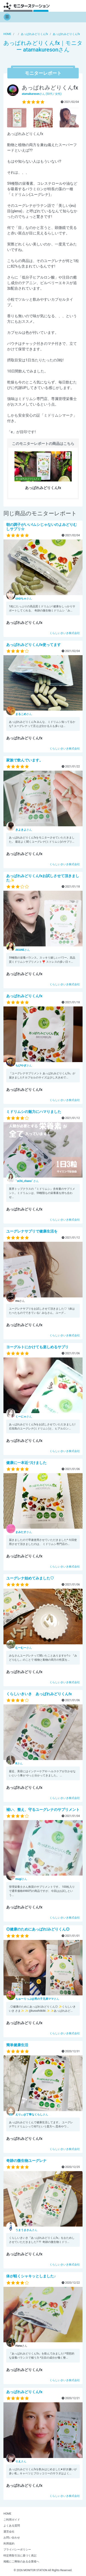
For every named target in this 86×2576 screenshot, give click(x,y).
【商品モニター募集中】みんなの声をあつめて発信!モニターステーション (27, 6)
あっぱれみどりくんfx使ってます (33, 645)
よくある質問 (11, 2525)
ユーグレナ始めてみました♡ (30, 1578)
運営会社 (8, 2531)
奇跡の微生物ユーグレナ (26, 2160)
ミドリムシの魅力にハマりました (33, 1111)
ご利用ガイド (11, 2519)
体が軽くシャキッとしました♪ (31, 2276)
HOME (7, 2513)
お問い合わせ (11, 2537)
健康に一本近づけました (26, 1463)
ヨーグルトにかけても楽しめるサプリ (37, 1347)
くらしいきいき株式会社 (65, 633)
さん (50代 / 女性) (41, 93)
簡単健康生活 (17, 2045)
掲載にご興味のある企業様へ (21, 2561)
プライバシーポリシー (17, 2549)
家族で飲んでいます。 (24, 760)
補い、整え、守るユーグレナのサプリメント (43, 1809)
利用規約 (8, 2543)
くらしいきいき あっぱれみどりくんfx (39, 1694)
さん (23, 598)
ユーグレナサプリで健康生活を (32, 1231)
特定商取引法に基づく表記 (19, 2555)
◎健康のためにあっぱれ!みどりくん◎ (37, 1929)
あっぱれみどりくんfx (24, 996)
